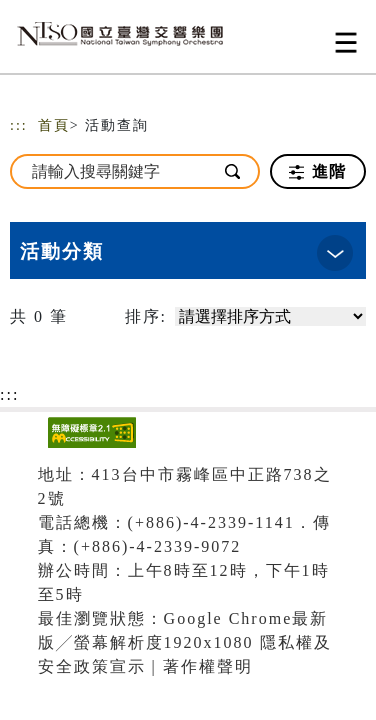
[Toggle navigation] (346, 42)
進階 (317, 172)
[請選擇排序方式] (270, 316)
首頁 (54, 125)
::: (19, 125)
